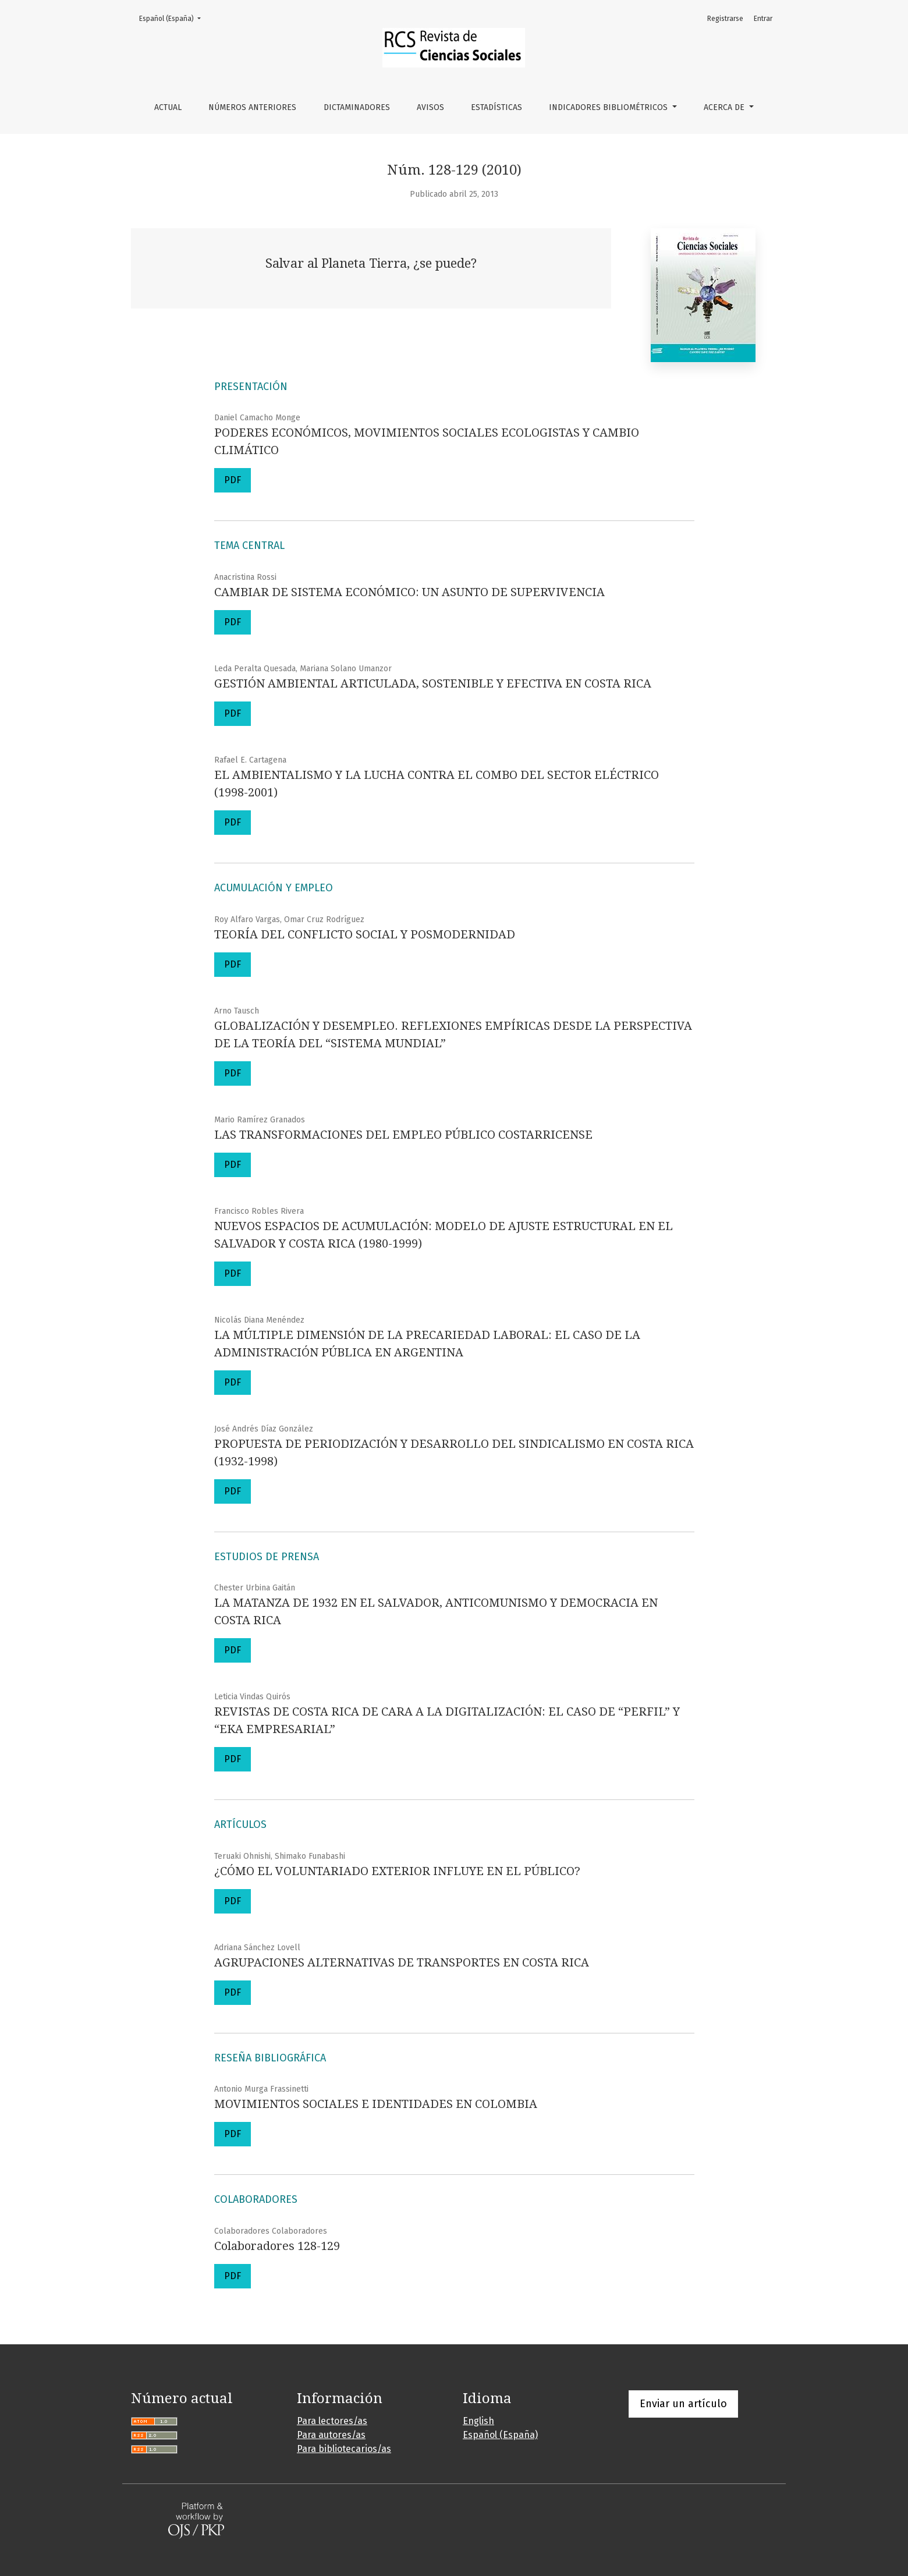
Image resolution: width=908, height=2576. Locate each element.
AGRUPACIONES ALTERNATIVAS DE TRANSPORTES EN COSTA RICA (401, 1962)
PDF (232, 480)
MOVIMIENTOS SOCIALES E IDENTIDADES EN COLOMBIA (375, 2104)
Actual (168, 107)
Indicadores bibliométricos (609, 107)
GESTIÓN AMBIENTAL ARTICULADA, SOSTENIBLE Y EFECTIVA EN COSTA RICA (432, 683)
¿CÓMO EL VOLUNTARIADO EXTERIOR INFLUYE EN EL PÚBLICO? (397, 1871)
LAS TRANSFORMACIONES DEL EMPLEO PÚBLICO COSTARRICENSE (403, 1135)
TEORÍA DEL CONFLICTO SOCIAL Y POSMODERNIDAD (364, 934)
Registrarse (725, 19)
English (478, 2420)
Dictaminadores (357, 107)
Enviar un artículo (683, 2403)
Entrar (763, 19)
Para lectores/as (332, 2420)
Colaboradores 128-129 (277, 2246)
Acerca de (725, 107)
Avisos (430, 107)
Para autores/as (331, 2434)
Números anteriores (252, 107)
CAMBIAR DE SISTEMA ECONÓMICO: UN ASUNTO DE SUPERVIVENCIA (409, 592)
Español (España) (173, 18)
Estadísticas (496, 107)
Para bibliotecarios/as (344, 2448)
